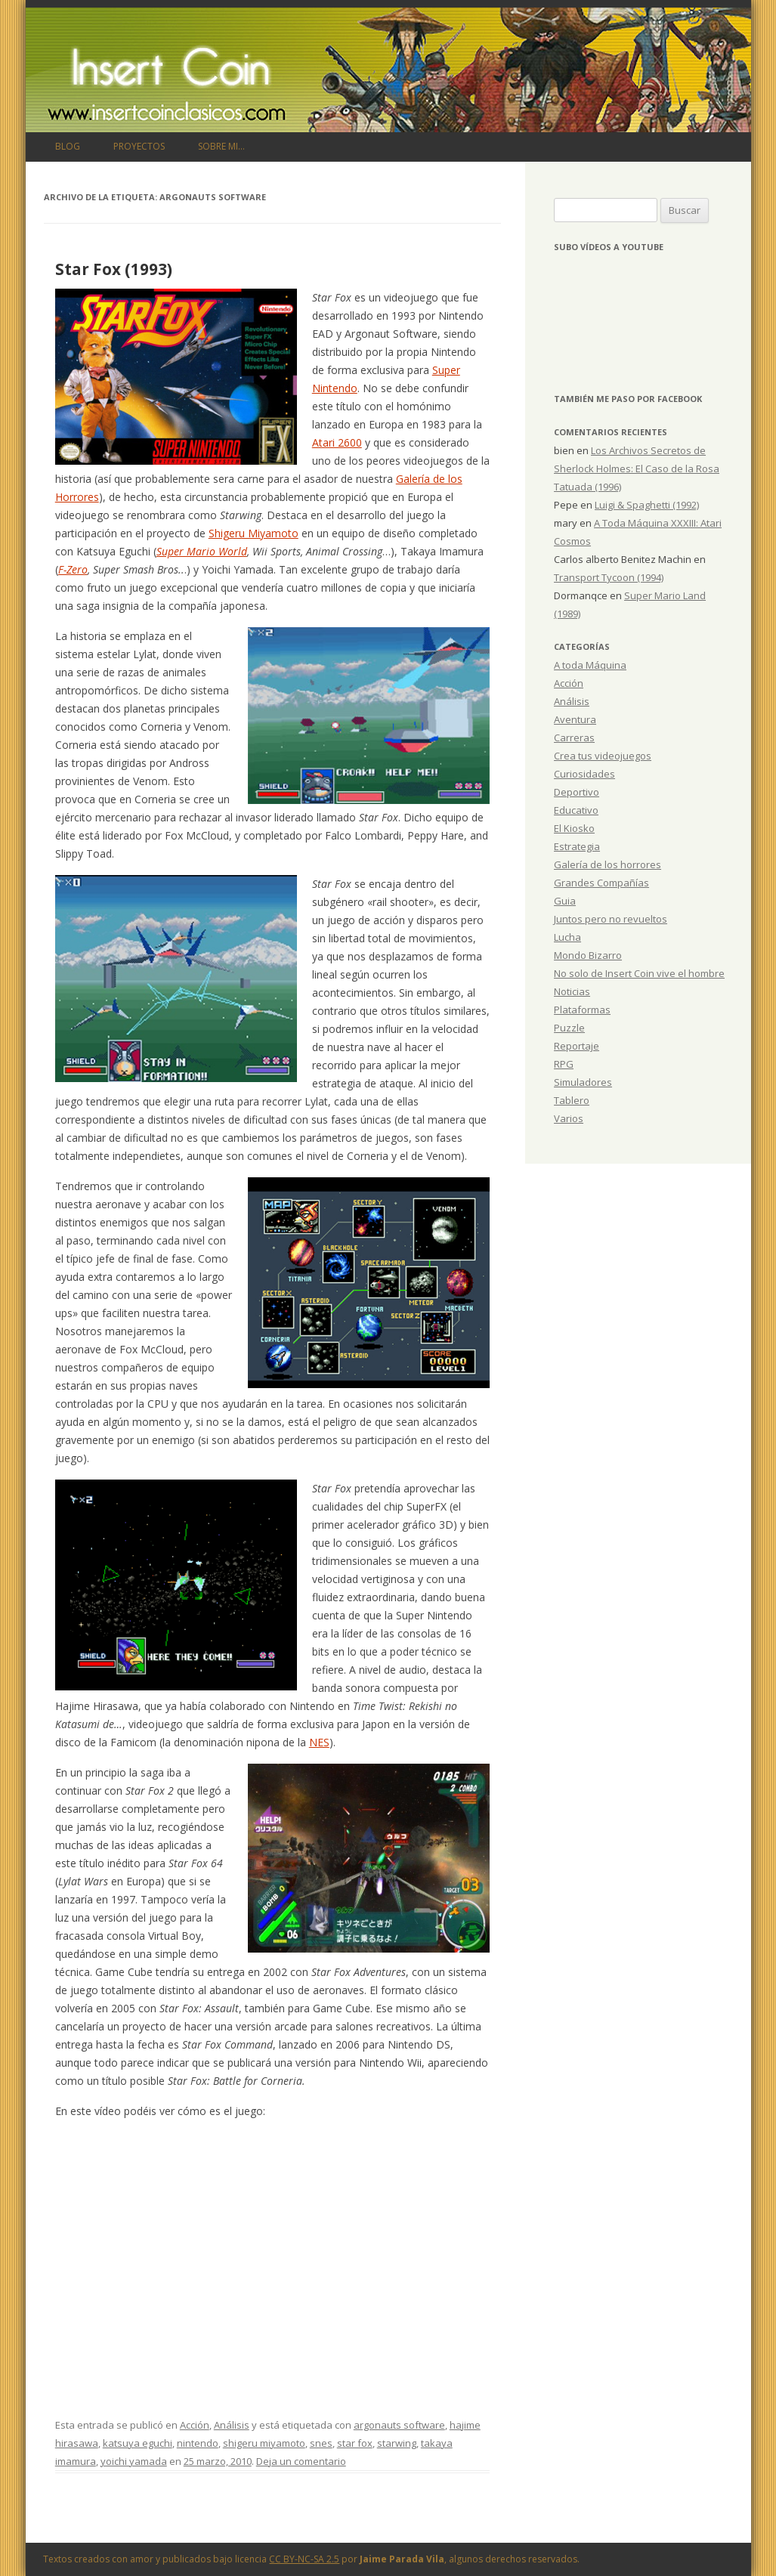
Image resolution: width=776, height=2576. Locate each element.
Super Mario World (201, 551)
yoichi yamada (133, 2461)
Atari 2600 (337, 442)
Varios (568, 1118)
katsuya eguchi (137, 2443)
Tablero (571, 1100)
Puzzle (569, 1027)
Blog (67, 146)
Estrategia (577, 846)
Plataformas (582, 1009)
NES (319, 1742)
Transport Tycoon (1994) (608, 577)
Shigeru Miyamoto (253, 533)
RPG (563, 1064)
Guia (565, 901)
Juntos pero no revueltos (610, 919)
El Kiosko (574, 828)
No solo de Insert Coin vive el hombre (639, 973)
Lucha (567, 937)
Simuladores (583, 1082)
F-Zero (73, 569)
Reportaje (576, 1046)
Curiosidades (584, 774)
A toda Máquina (590, 665)
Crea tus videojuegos (602, 755)
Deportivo (576, 792)
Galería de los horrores (607, 864)
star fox (355, 2443)
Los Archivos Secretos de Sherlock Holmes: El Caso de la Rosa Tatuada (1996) (636, 468)
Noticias (572, 991)
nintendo (197, 2443)
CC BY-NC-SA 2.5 (304, 2559)
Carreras (574, 737)
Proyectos (139, 146)
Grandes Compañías (601, 882)
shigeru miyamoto (264, 2443)
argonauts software (399, 2425)
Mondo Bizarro (588, 955)
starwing (396, 2443)
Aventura (575, 719)
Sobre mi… (221, 146)
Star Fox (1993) (113, 269)
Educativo (576, 810)
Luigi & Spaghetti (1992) (647, 505)
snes (321, 2443)
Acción (194, 2425)
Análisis (231, 2425)
